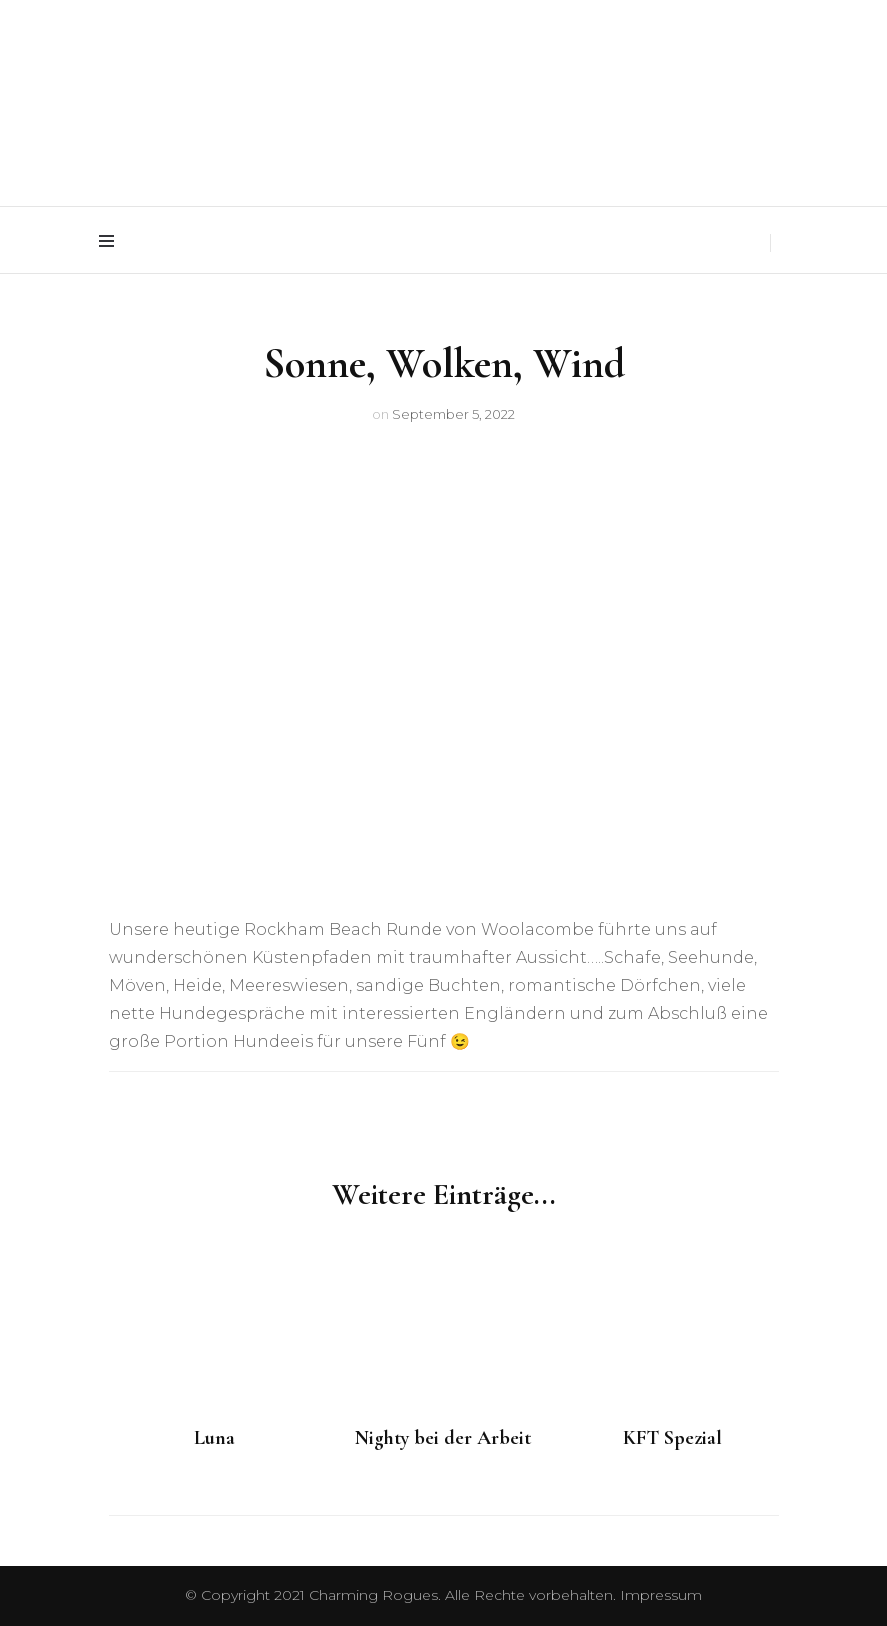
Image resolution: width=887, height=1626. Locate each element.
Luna (214, 1438)
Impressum (661, 1595)
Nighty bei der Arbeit (443, 1438)
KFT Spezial (672, 1438)
